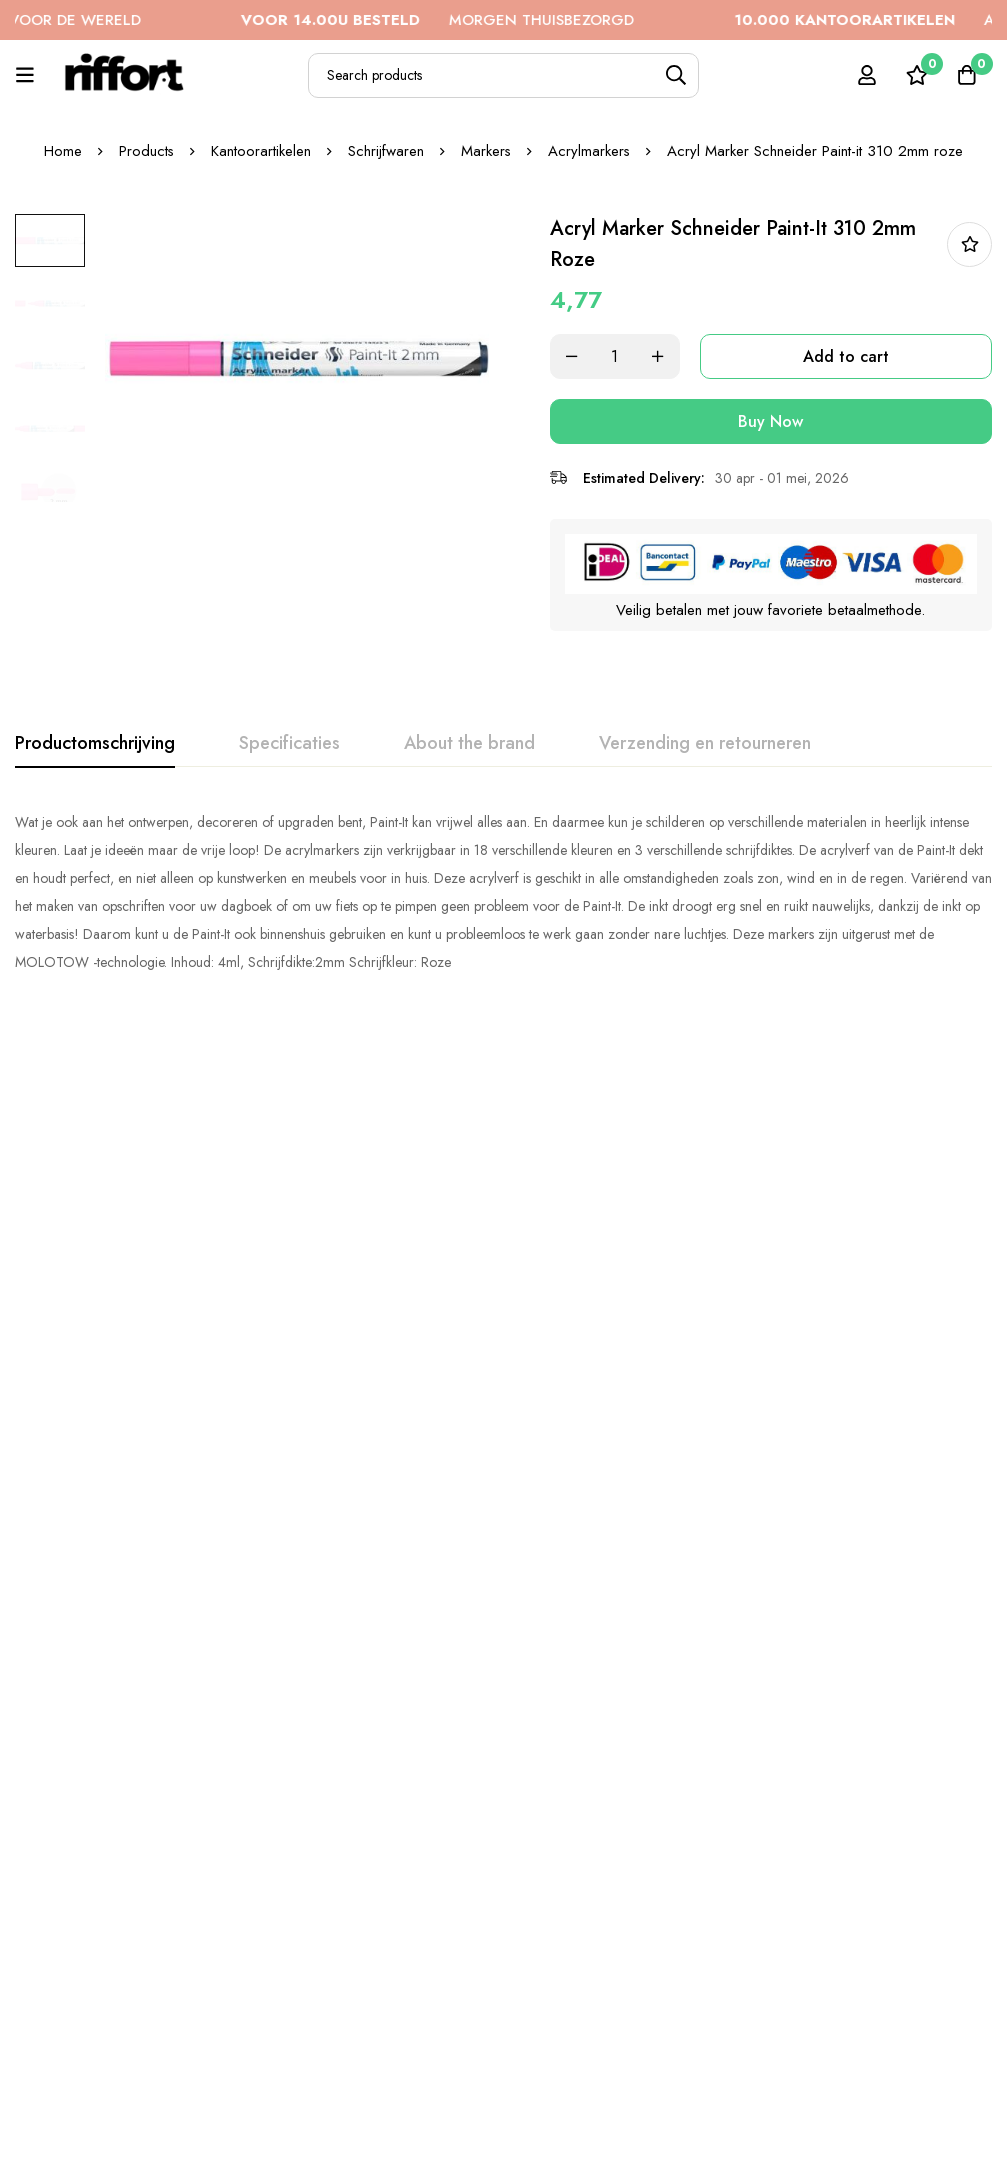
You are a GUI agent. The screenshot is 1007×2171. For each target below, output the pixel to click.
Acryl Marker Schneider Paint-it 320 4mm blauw (100, 1927)
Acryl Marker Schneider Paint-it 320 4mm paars (906, 1407)
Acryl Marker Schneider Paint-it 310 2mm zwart (503, 1915)
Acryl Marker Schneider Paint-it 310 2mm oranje (100, 1419)
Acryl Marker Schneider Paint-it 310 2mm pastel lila (704, 1927)
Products (146, 151)
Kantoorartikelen (261, 151)
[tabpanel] (503, 891)
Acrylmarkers (590, 151)
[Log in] (866, 75)
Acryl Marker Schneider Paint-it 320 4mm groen (906, 1927)
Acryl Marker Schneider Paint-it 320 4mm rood (301, 1407)
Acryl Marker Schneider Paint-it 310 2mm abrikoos (301, 1927)
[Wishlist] (916, 75)
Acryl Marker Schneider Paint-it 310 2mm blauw (704, 1407)
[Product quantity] (624, 356)
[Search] (676, 75)
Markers (486, 151)
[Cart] (966, 75)
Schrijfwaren (386, 151)
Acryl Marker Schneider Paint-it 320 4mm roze (503, 1407)
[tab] (95, 743)
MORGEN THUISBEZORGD (466, 20)
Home (62, 151)
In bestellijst (969, 244)
